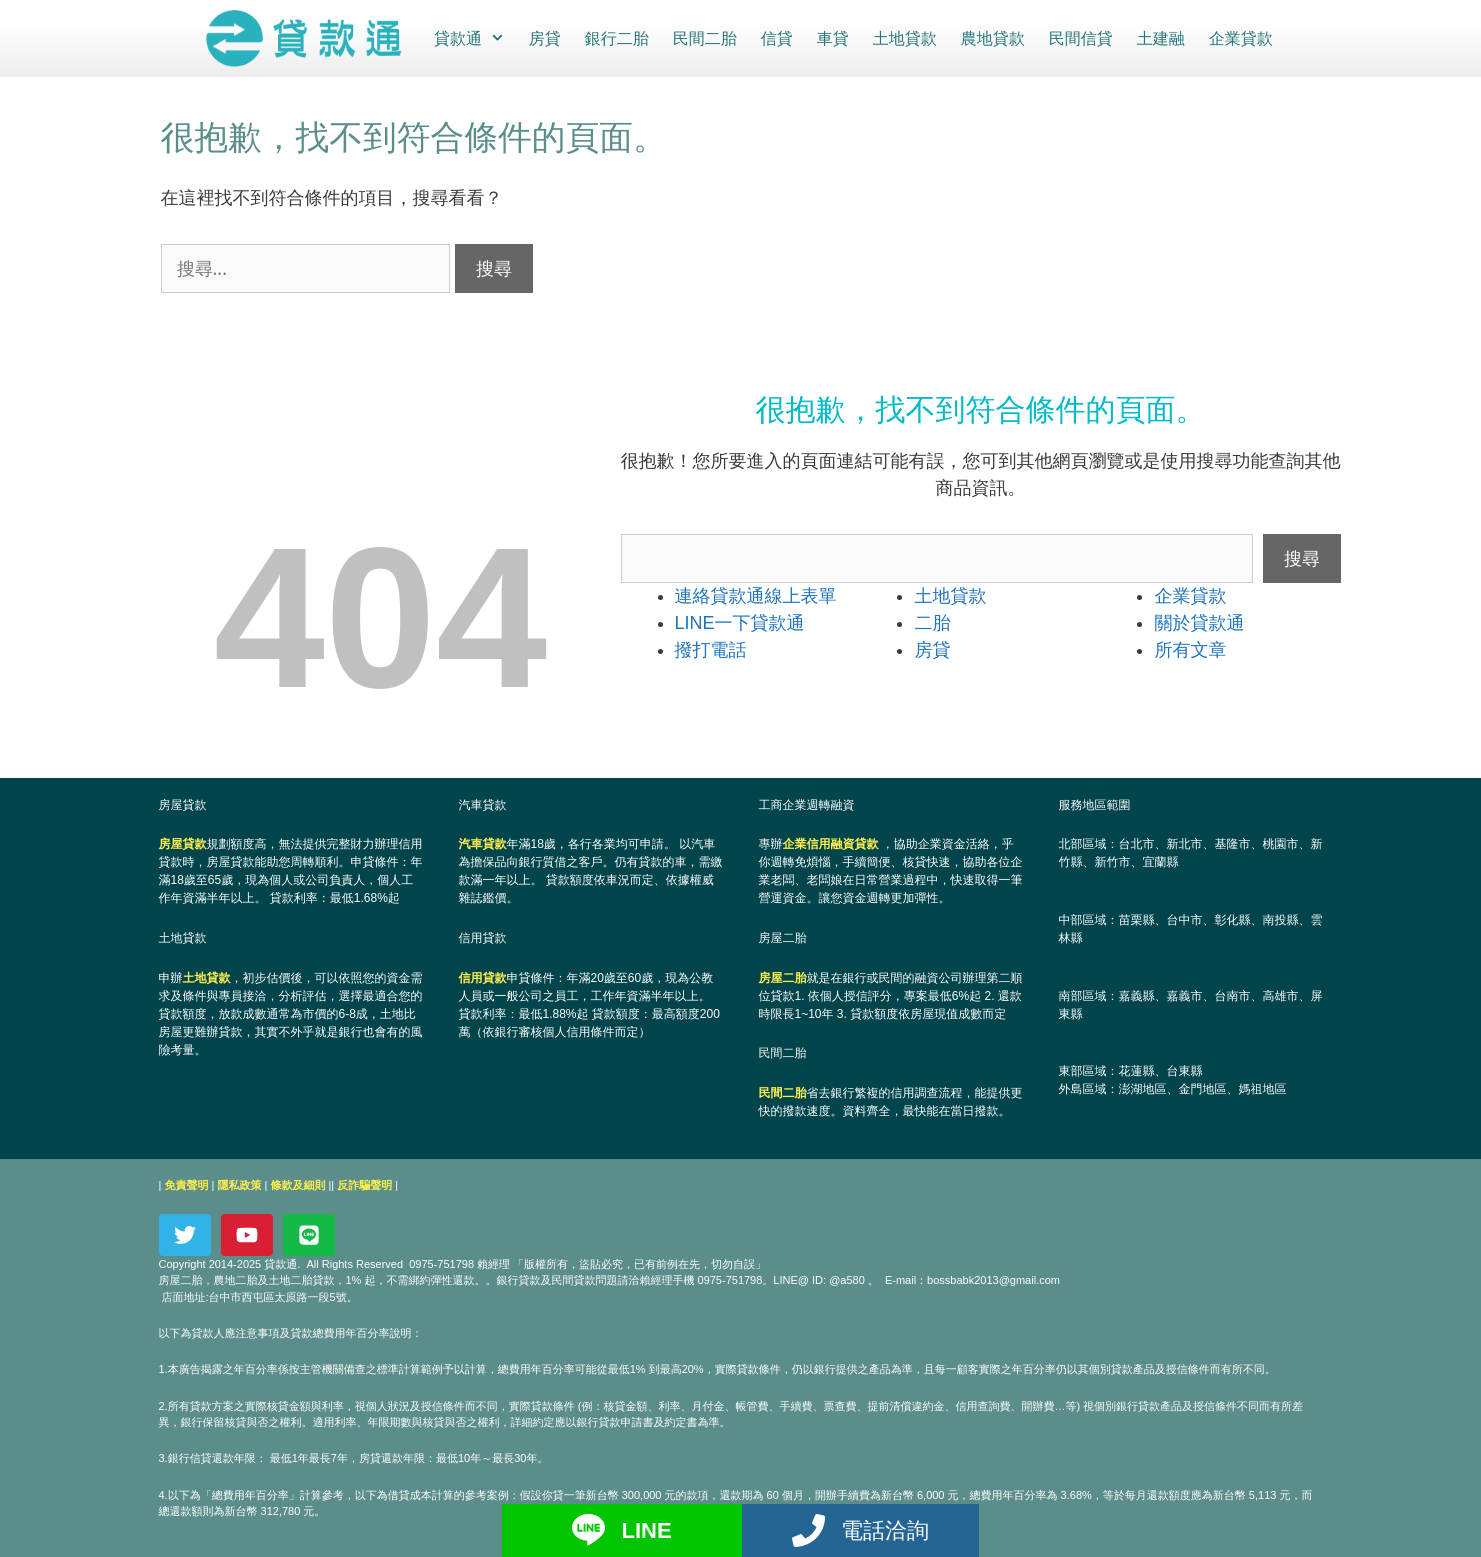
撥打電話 (711, 649)
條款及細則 (297, 1184)
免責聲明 (186, 1184)
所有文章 (1190, 649)
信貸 (775, 37)
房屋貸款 (183, 843)
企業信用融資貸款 (831, 843)
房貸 (543, 37)
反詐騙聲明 (364, 1184)
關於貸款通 (1199, 622)
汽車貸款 (483, 843)
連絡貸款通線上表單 (756, 595)
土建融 (1159, 37)
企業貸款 (1239, 37)
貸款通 (473, 38)
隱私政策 (239, 1184)
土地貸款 (903, 37)
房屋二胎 (783, 977)
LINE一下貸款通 (740, 622)
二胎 (932, 622)
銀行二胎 (615, 37)
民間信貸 (1079, 37)
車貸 (831, 37)
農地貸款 (991, 37)
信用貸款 (483, 977)
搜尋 (1302, 557)
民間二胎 (703, 37)
